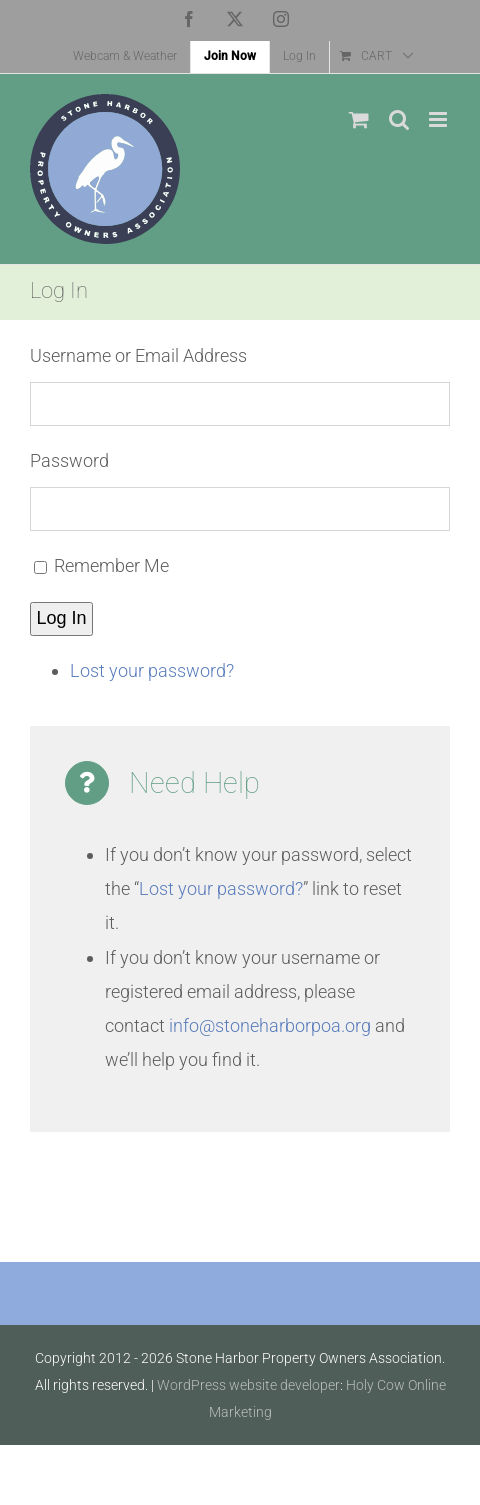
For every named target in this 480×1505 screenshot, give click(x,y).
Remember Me (111, 565)
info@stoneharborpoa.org (270, 1025)
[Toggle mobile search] (399, 119)
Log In (62, 618)
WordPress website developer (248, 1385)
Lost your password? (152, 670)
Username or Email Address (138, 355)
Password (69, 460)
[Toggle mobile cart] (359, 119)
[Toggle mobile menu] (439, 119)
